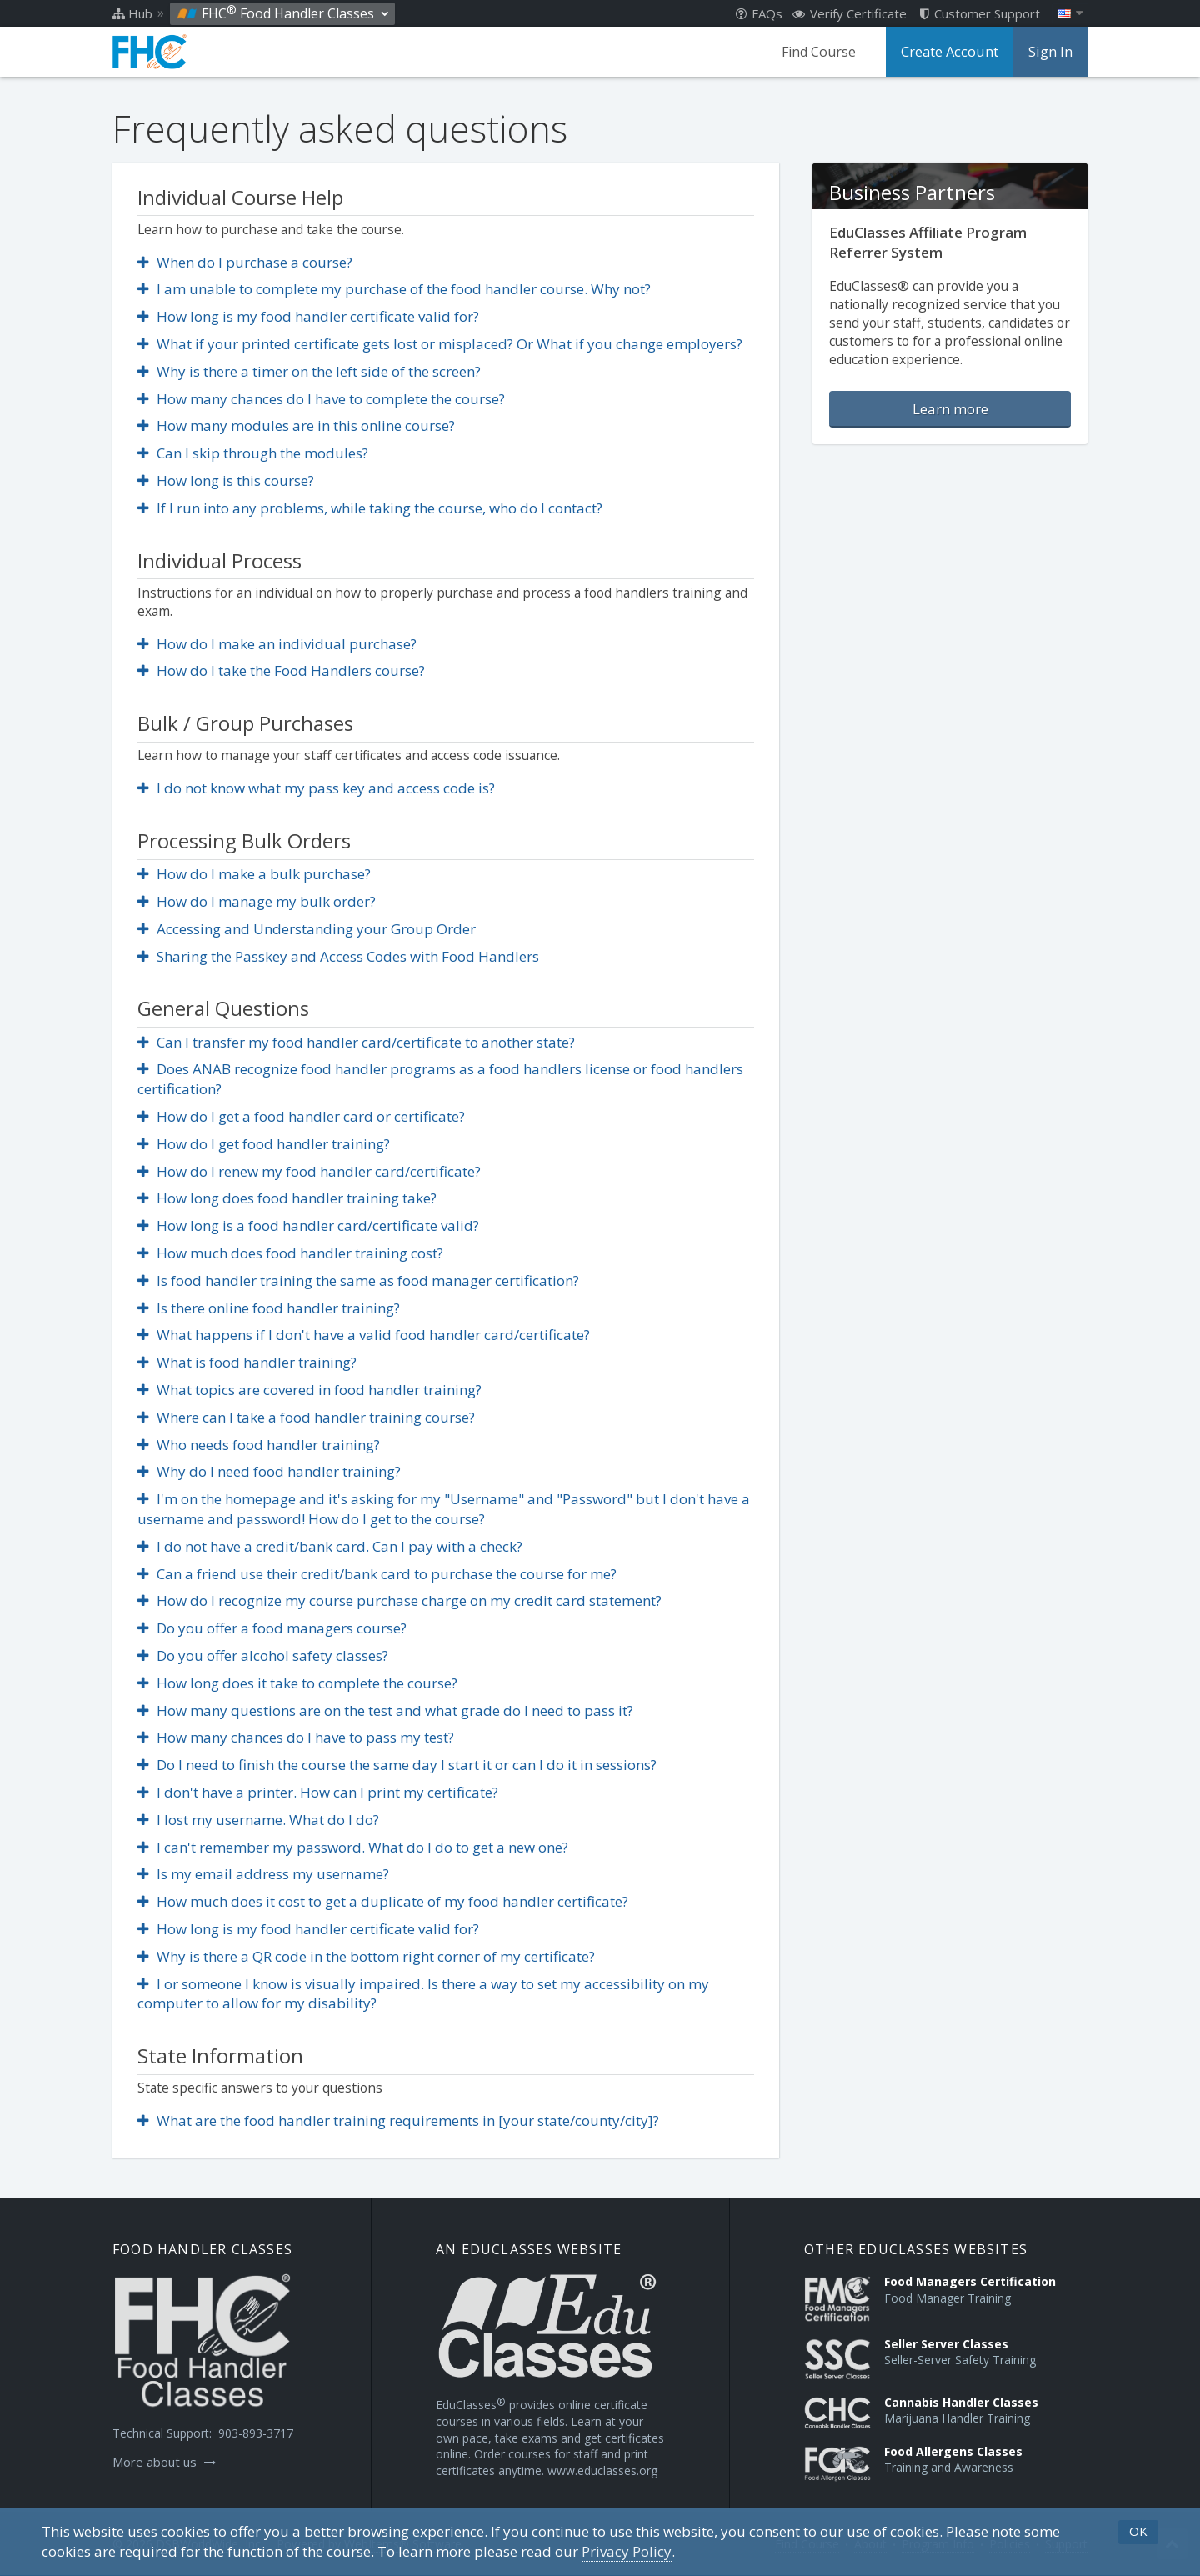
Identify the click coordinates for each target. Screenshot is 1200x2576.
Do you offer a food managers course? (272, 1628)
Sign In (1050, 52)
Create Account (951, 52)
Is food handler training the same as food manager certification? (358, 1280)
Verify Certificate (849, 13)
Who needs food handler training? (259, 1444)
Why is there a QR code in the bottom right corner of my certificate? (366, 1956)
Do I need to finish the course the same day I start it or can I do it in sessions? (397, 1764)
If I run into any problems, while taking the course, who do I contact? (370, 508)
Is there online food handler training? (269, 1308)
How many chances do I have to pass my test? (296, 1737)
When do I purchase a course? (245, 262)
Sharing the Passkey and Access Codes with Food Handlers (338, 956)
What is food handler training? (247, 1362)
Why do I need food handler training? (269, 1471)
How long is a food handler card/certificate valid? (308, 1225)
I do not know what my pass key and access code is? (316, 788)
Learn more (950, 408)
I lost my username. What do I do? (258, 1819)
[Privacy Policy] (627, 2552)
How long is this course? (226, 480)
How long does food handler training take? (287, 1198)
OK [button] (1138, 2531)
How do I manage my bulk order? (257, 901)
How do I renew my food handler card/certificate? (309, 1171)
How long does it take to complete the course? (298, 1683)
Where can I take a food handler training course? (306, 1417)
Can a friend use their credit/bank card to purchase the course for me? (377, 1573)
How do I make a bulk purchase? (254, 873)
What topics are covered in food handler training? (310, 1389)
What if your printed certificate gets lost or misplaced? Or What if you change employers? (440, 343)
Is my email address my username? (263, 1873)
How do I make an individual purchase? (277, 643)
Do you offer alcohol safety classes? (263, 1655)
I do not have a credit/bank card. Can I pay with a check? (330, 1546)
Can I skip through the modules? (253, 453)
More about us (164, 2461)
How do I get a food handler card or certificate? (301, 1116)
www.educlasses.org (603, 2470)
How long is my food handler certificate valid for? (308, 316)
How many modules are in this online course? (296, 425)
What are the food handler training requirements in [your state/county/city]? (398, 2120)
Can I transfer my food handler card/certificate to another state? (356, 1042)
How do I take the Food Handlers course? (281, 670)
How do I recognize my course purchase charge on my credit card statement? (400, 1600)
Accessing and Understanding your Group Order (307, 928)
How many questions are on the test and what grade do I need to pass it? (385, 1710)
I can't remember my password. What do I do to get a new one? (353, 1847)
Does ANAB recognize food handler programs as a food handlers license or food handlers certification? (440, 1078)
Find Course (822, 52)
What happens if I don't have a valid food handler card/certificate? (364, 1334)
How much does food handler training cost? (290, 1253)
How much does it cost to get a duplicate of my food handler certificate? (383, 1901)
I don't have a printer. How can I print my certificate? (318, 1792)
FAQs (759, 13)
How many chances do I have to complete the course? (321, 398)
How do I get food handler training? (264, 1143)
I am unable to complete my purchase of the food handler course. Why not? (394, 288)
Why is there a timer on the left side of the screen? (309, 371)
